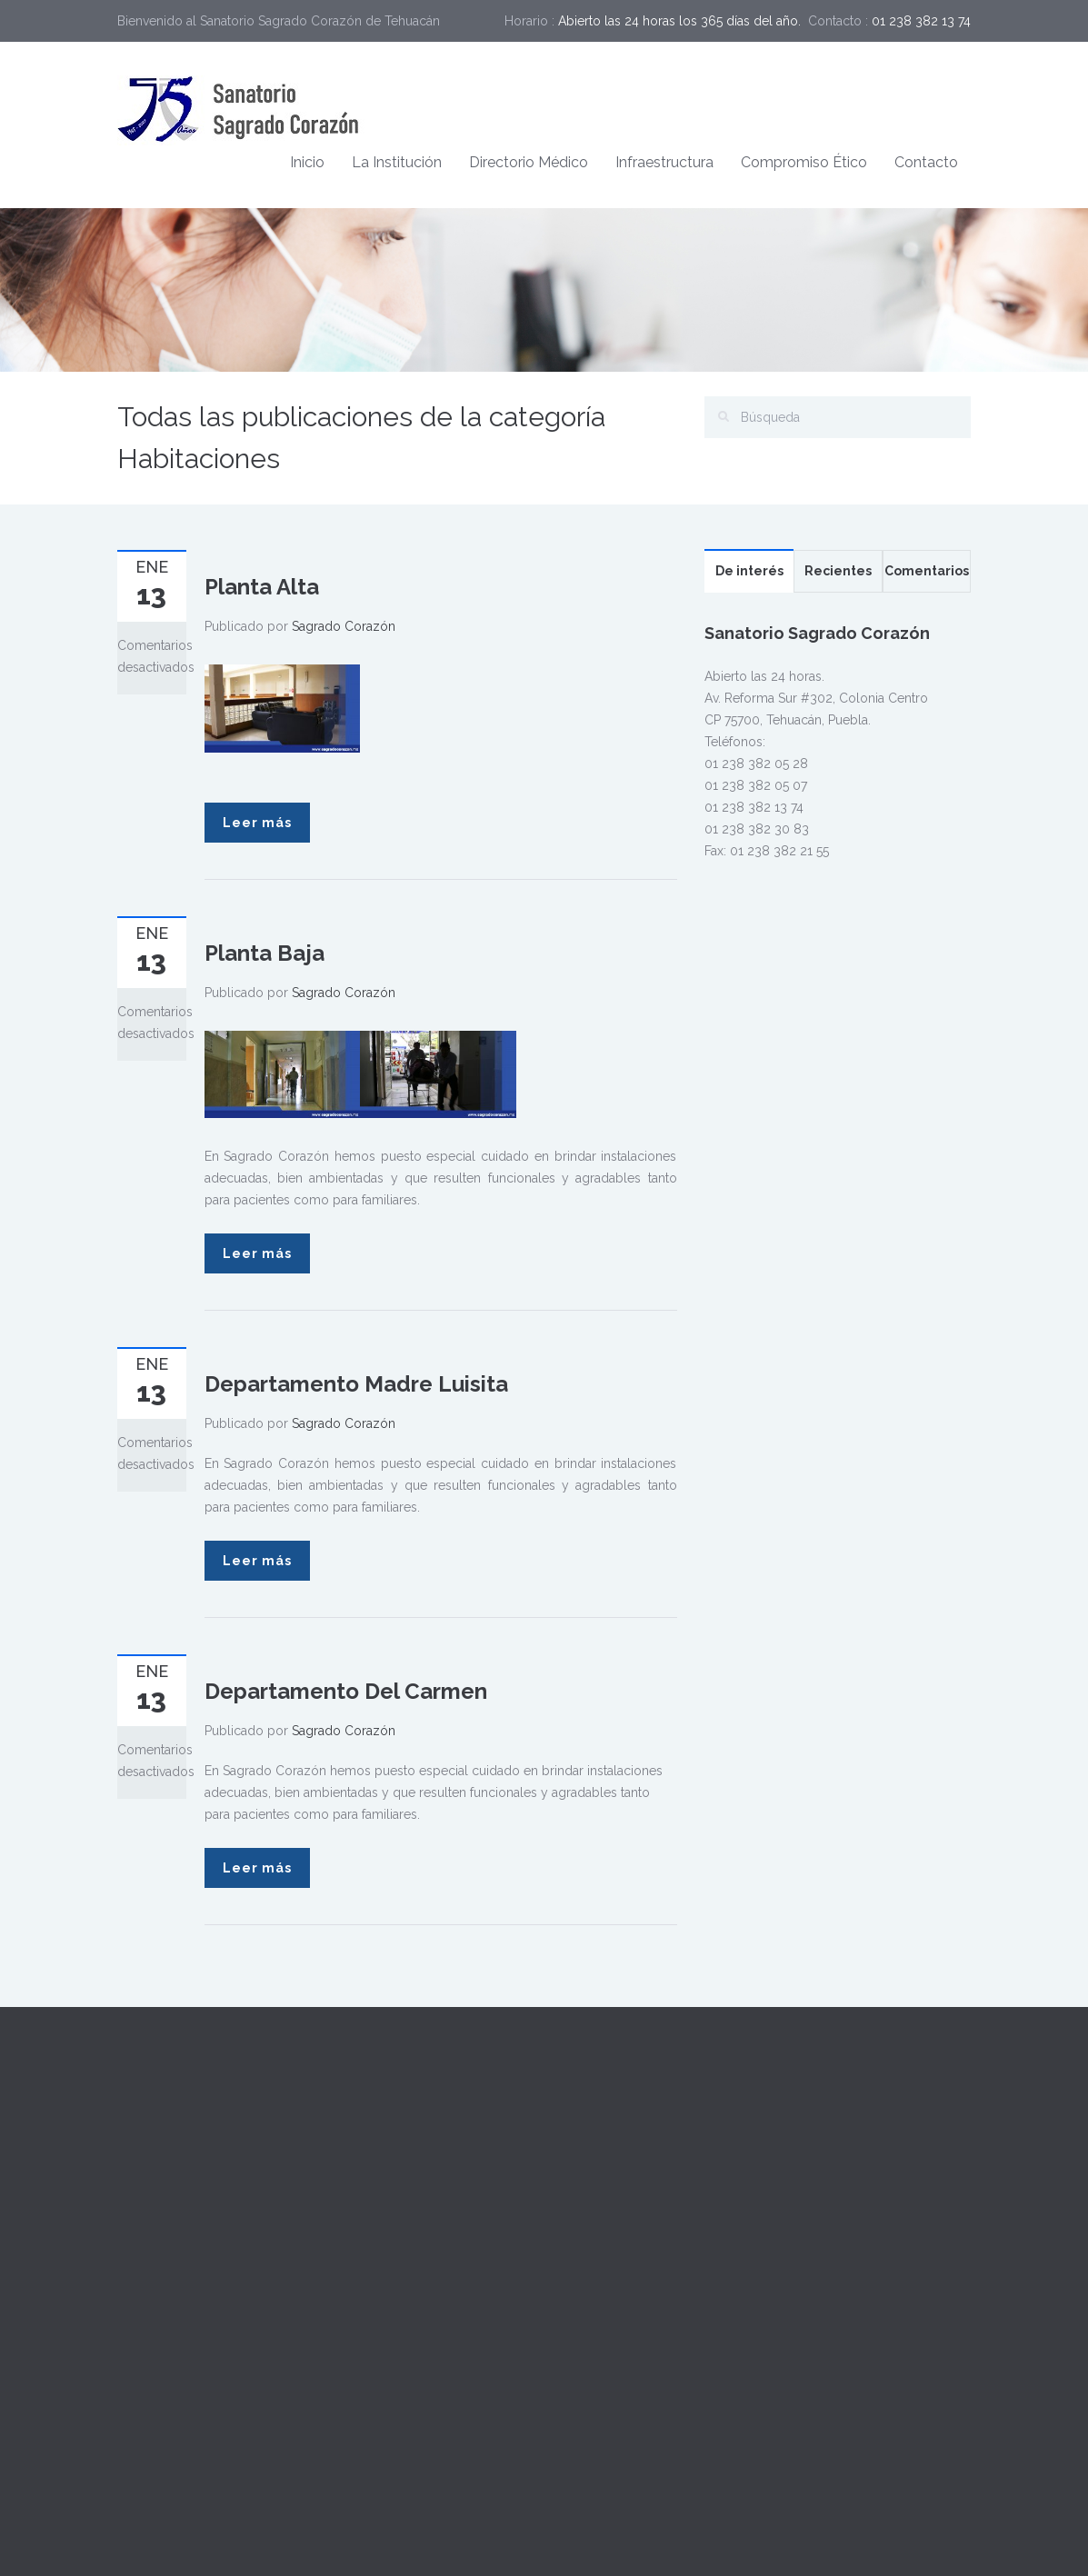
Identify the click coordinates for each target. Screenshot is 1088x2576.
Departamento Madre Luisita (356, 1384)
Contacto (926, 162)
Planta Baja (264, 953)
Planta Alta (262, 587)
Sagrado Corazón (343, 626)
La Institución (397, 162)
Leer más (257, 822)
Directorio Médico (528, 162)
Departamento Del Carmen (346, 1691)
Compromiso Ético (804, 162)
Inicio (307, 162)
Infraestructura (664, 162)
